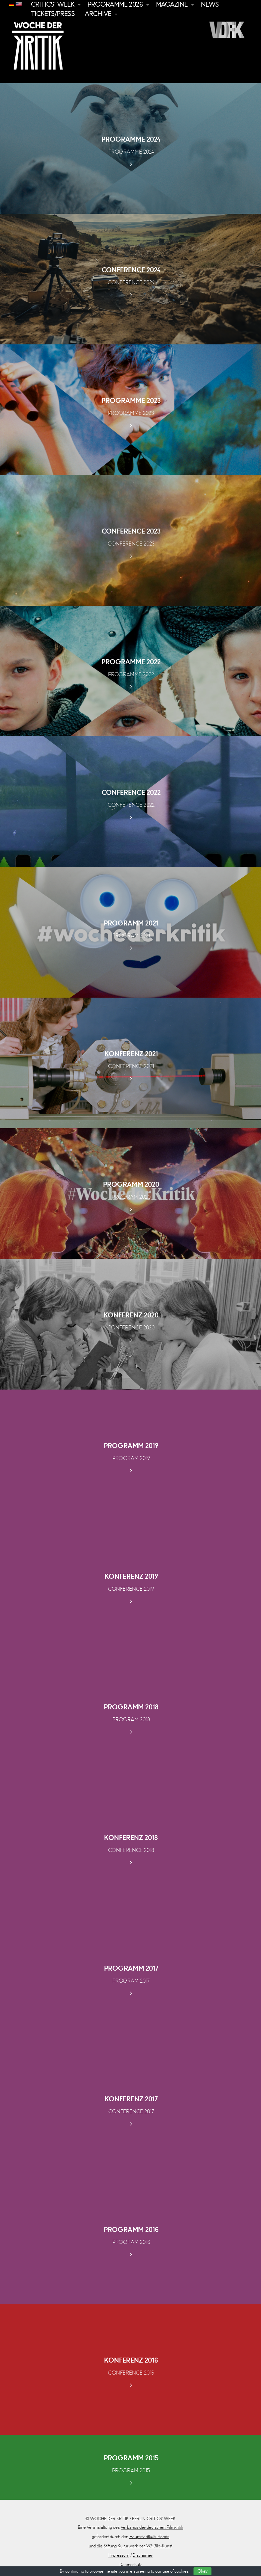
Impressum (118, 2555)
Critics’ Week (52, 5)
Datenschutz (130, 2565)
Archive (98, 14)
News (210, 5)
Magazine (172, 5)
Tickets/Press (53, 14)
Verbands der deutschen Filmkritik (152, 2527)
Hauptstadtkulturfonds (149, 2537)
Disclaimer (143, 2555)
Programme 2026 (115, 5)
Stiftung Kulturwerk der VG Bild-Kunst (137, 2546)
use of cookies (176, 2571)
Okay (202, 2571)
